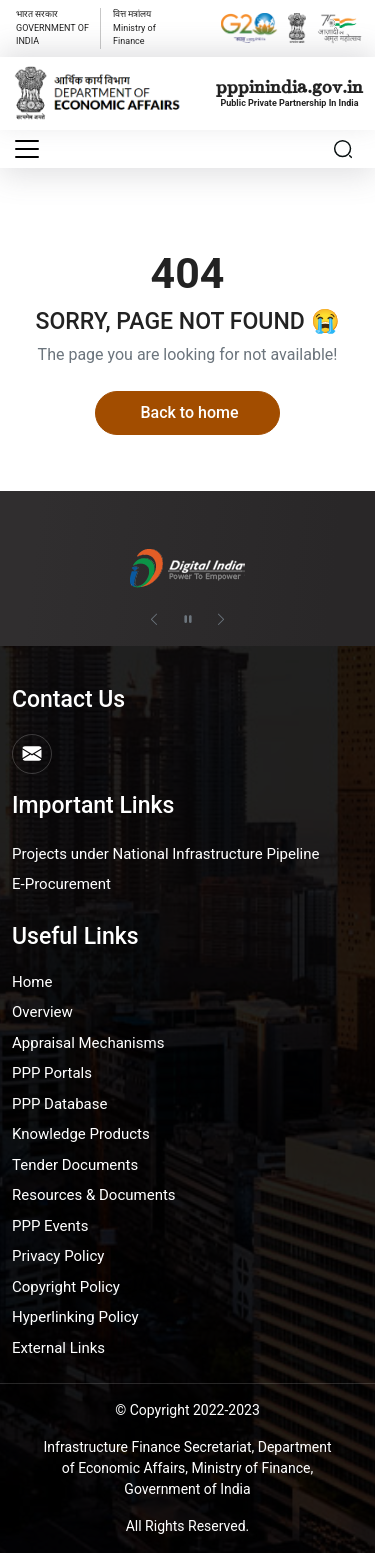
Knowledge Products (81, 1134)
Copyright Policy (66, 1287)
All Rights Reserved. (188, 1526)
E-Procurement (61, 884)
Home (32, 982)
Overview (42, 1012)
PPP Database (59, 1104)
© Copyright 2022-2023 (187, 1410)
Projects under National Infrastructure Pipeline (165, 854)
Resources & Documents (94, 1195)
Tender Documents (75, 1165)
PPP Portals (52, 1073)
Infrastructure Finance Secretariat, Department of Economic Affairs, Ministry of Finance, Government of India (188, 1468)
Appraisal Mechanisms (88, 1043)
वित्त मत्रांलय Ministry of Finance (134, 27)
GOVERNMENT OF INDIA (52, 27)
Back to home (189, 412)
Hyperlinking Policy (75, 1317)
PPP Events (50, 1226)
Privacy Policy (58, 1256)
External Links (58, 1348)
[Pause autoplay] (188, 619)
